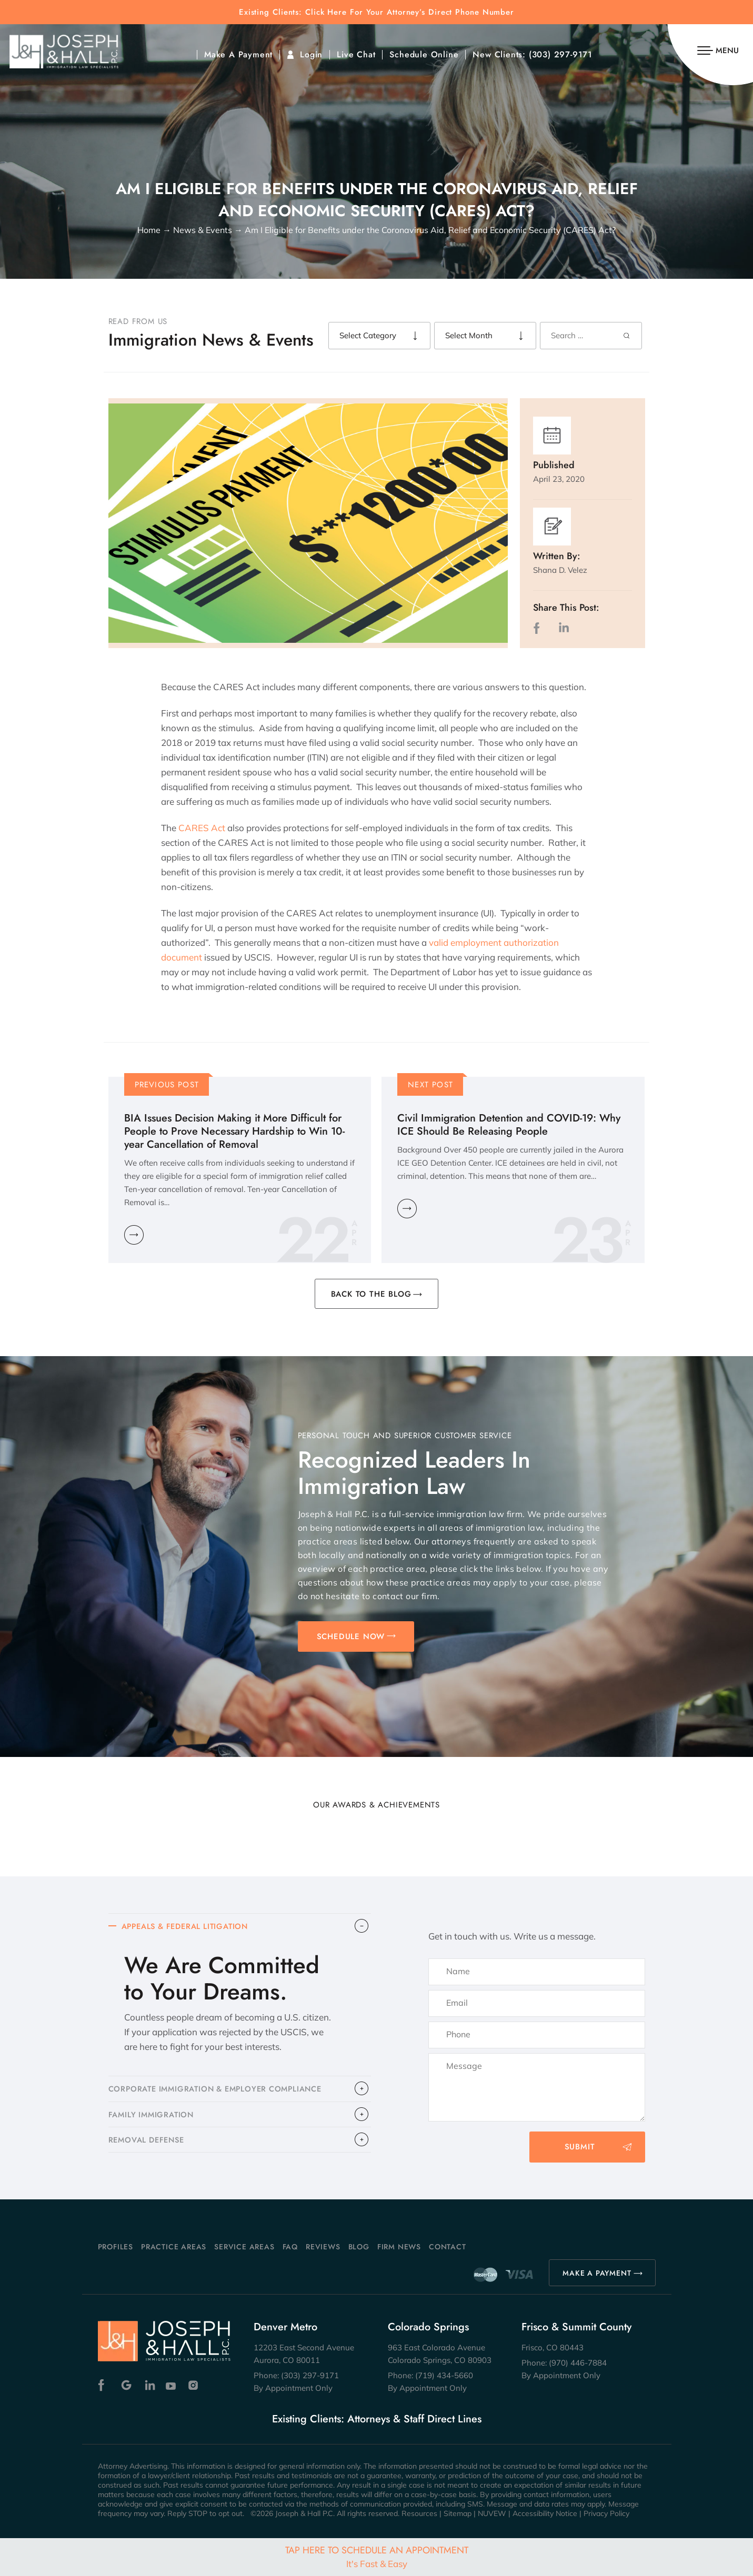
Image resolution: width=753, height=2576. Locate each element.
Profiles (115, 2246)
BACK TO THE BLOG (371, 1294)
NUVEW (492, 2513)
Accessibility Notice (545, 2513)
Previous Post (167, 1084)
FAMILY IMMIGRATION (152, 2118)
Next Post (430, 1084)
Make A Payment (238, 54)
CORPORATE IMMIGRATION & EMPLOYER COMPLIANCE (220, 2091)
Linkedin (149, 2385)
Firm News (399, 2246)
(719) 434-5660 (444, 2375)
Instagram (194, 2385)
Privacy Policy (606, 2513)
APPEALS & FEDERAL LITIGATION (188, 1927)
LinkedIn (563, 628)
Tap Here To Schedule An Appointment (376, 2556)
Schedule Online (423, 54)
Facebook (104, 2385)
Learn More (134, 1235)
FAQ (290, 2246)
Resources (419, 2513)
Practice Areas (173, 2246)
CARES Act (201, 827)
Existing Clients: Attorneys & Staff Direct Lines (376, 2419)
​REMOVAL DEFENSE (148, 2144)
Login (311, 54)
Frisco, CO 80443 (552, 2347)
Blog (358, 2246)
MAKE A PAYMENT (597, 2273)
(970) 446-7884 (578, 2363)
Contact (447, 2246)
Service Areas (244, 2246)
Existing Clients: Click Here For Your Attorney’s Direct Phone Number (376, 12)
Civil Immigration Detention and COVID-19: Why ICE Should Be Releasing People (508, 1125)
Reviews (323, 2246)
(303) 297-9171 (561, 54)
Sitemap (457, 2513)
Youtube (172, 2385)
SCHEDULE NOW (351, 1636)
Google (127, 2385)
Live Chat (356, 54)
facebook (539, 628)
